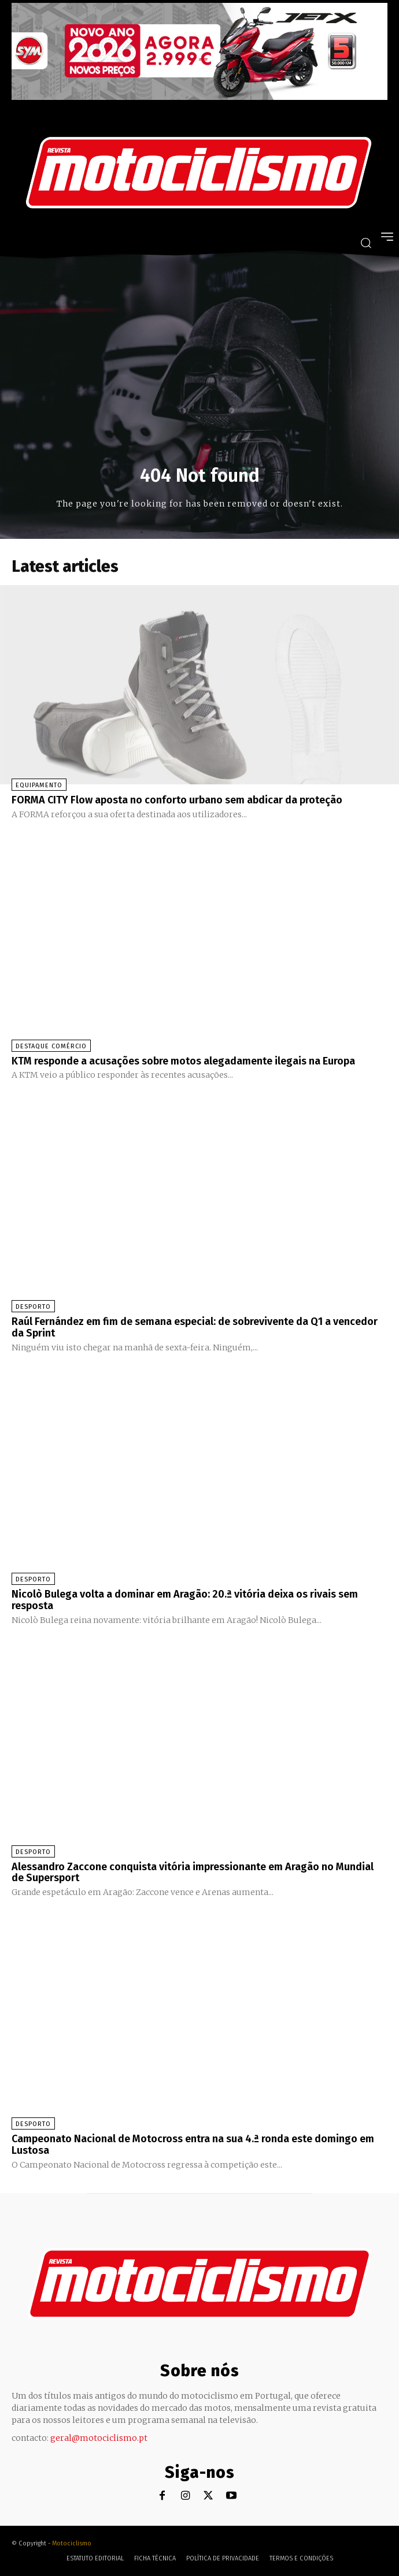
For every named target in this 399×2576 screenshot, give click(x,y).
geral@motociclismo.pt (98, 2438)
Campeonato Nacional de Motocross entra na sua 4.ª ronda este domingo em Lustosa (193, 2144)
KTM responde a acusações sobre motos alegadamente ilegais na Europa (183, 1061)
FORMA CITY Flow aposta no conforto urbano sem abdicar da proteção (177, 800)
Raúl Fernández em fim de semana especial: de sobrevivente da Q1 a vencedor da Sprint (195, 1327)
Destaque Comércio (51, 1046)
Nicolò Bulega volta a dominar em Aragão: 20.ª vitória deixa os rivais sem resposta (185, 1600)
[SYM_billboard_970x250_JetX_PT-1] (199, 97)
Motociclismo (71, 2543)
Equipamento (39, 785)
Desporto (33, 1307)
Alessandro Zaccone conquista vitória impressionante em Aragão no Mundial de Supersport (193, 1872)
